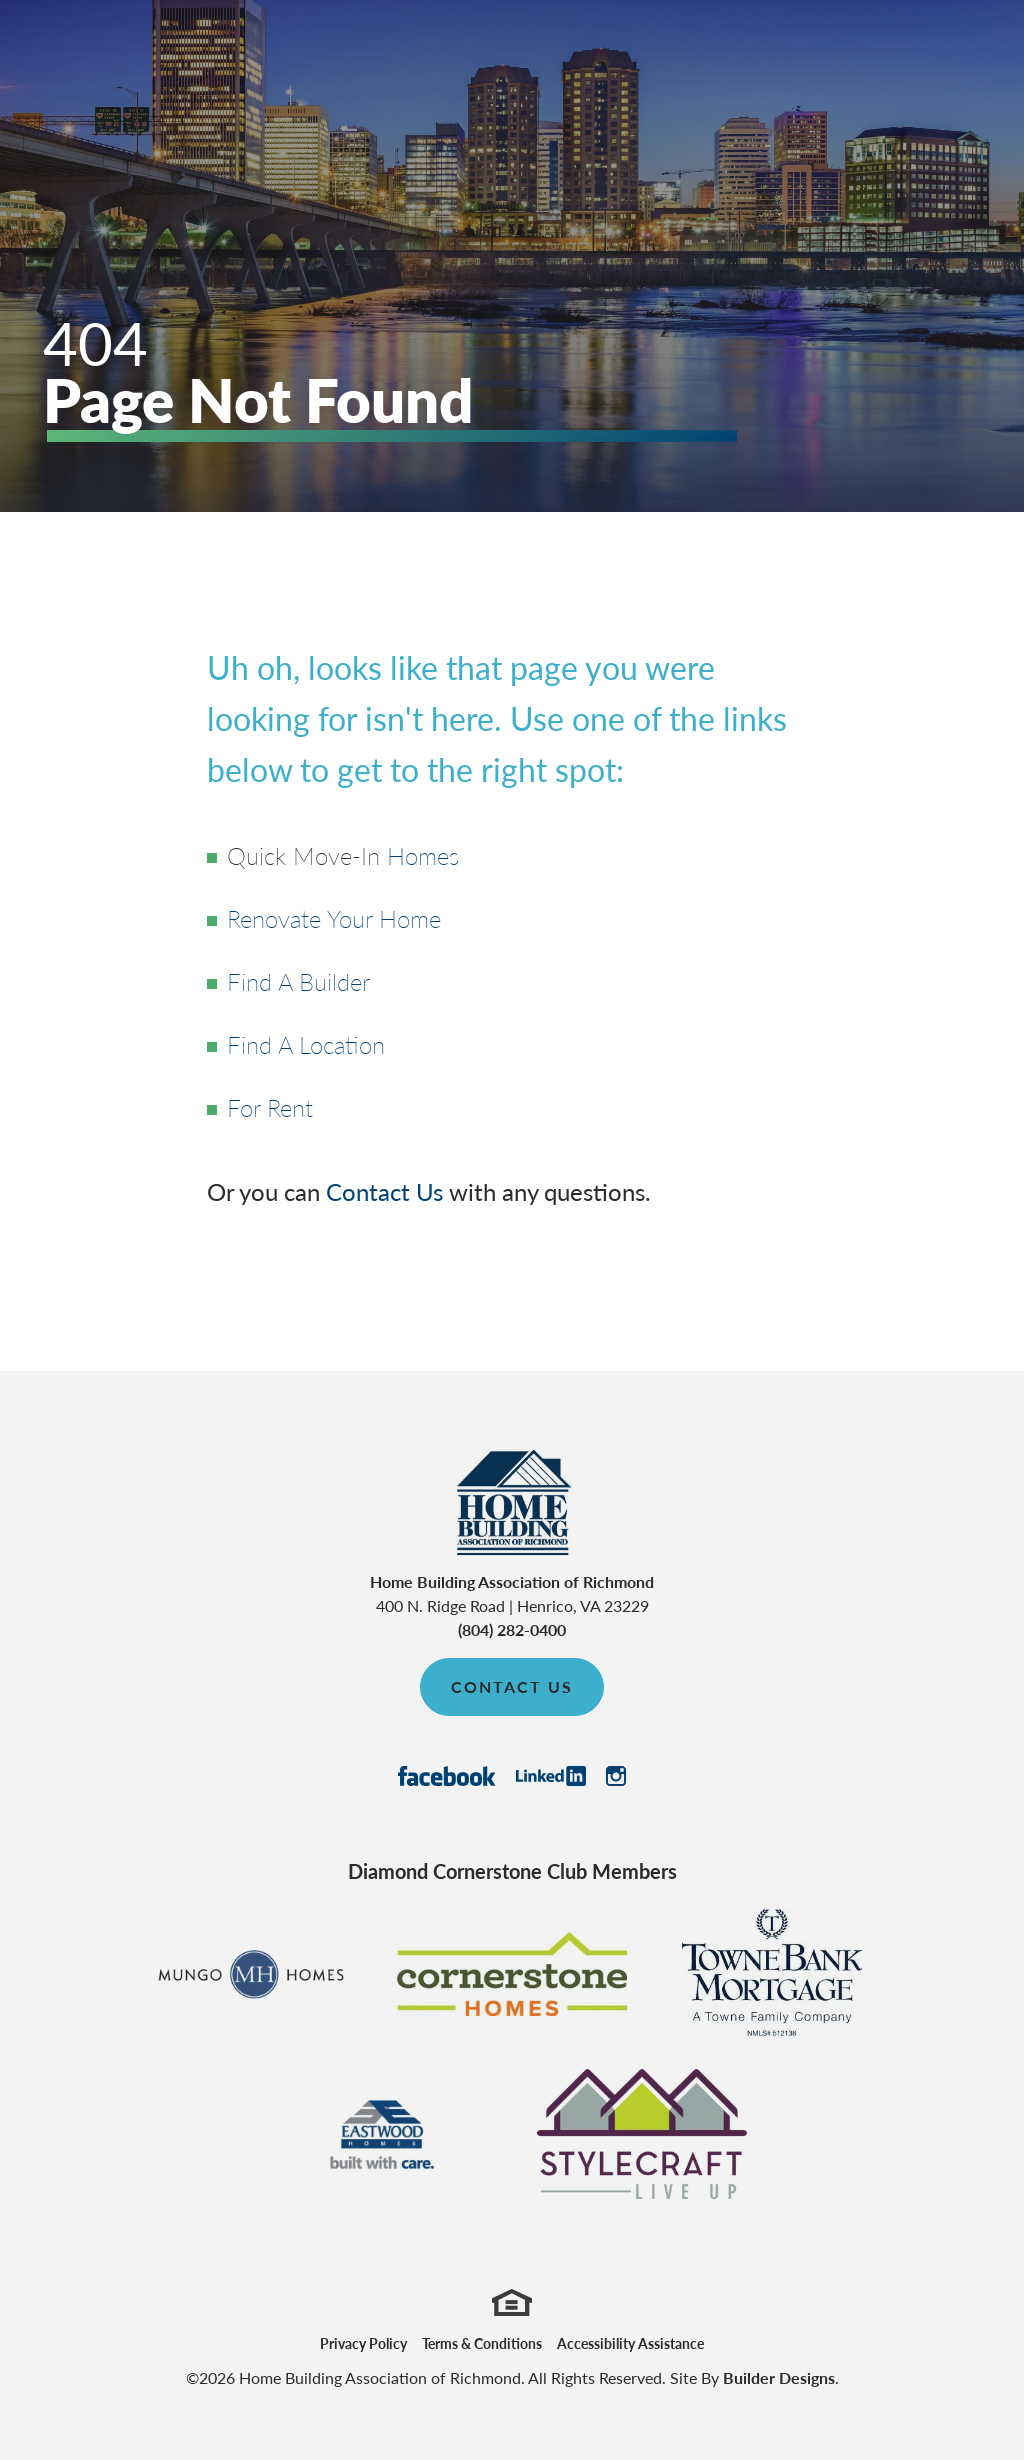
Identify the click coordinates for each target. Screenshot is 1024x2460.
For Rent (270, 1107)
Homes (423, 855)
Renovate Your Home (334, 918)
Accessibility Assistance (630, 2343)
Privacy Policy (363, 2343)
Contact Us (384, 1191)
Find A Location (306, 1044)
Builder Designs (779, 2377)
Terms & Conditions (482, 2343)
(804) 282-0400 (512, 1629)
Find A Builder (298, 981)
